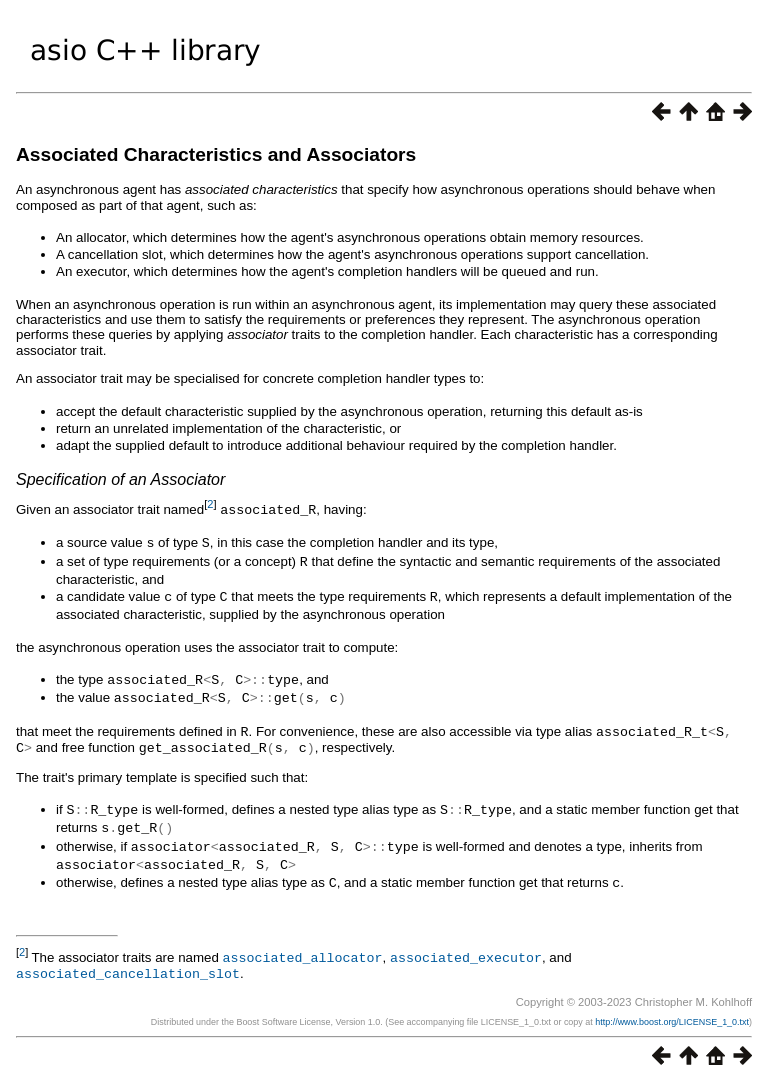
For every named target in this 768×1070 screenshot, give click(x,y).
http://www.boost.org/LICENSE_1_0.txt (672, 1007)
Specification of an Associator (120, 479)
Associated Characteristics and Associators (216, 154)
